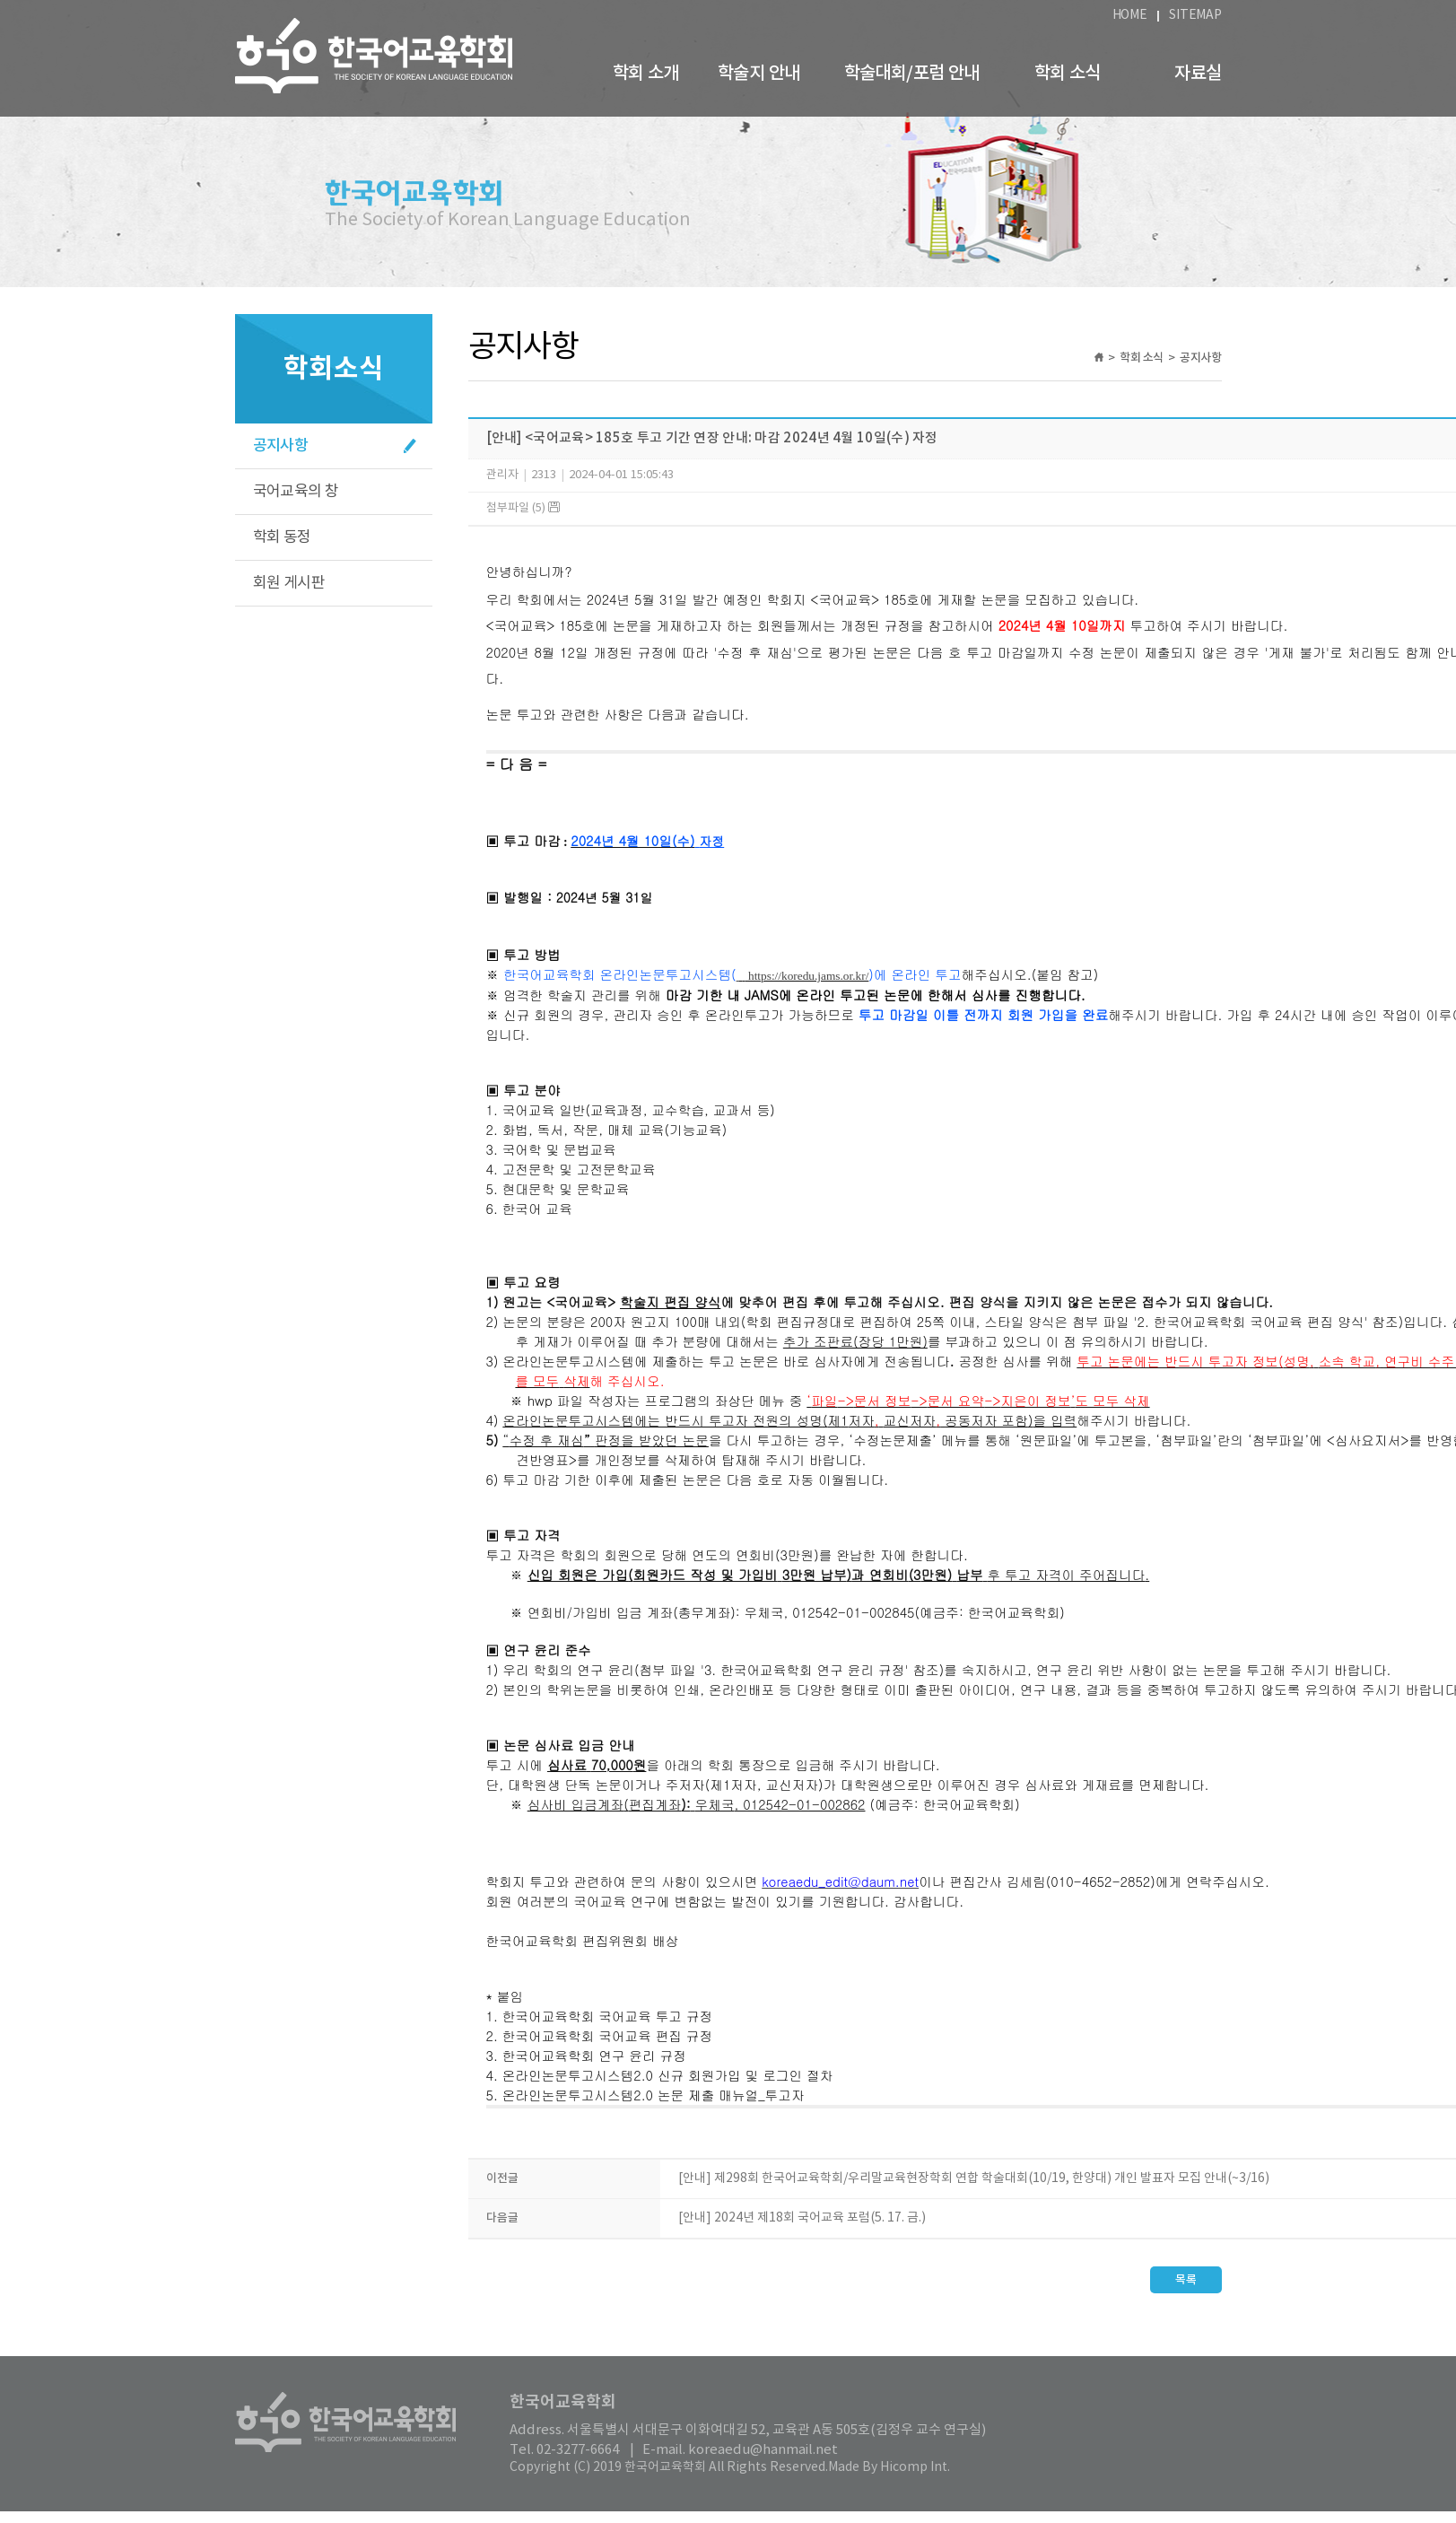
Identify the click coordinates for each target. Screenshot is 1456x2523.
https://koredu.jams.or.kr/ (808, 985)
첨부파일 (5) (523, 508)
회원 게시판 (289, 583)
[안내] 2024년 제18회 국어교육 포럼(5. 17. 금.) (802, 2229)
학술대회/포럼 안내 (912, 73)
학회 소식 (1067, 73)
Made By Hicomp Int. (889, 2479)
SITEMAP (1195, 15)
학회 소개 (646, 73)
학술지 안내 (758, 73)
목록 (1186, 2291)
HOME (1129, 15)
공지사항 (281, 446)
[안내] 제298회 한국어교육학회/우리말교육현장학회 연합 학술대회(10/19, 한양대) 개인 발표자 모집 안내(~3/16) (973, 2190)
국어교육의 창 (296, 492)
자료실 (1197, 73)
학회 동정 (282, 537)
